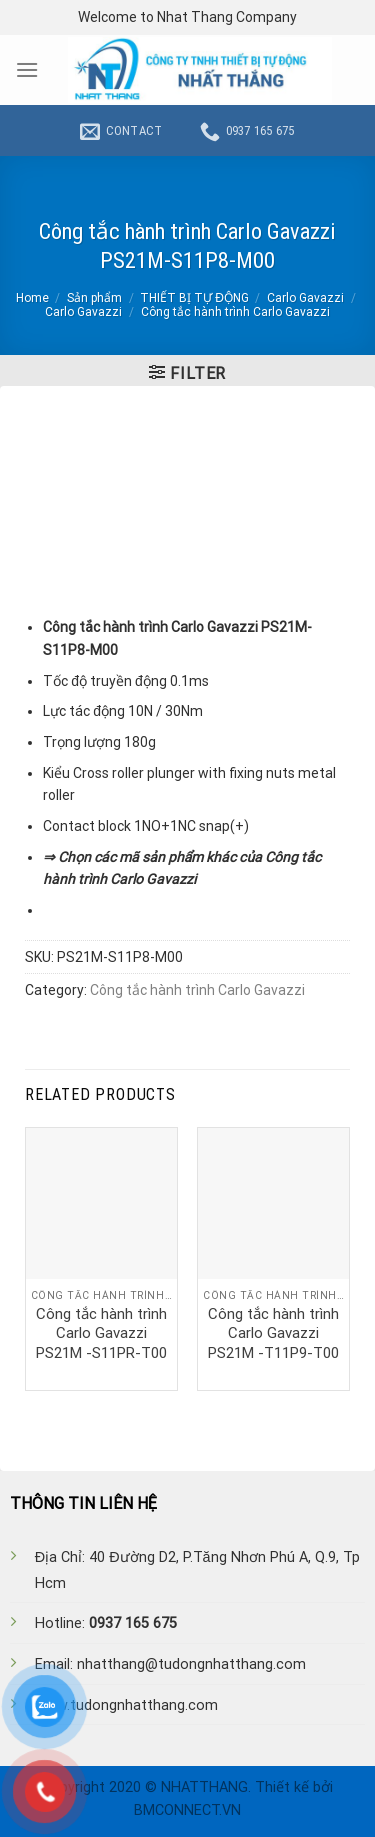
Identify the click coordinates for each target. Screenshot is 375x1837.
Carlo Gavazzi (305, 298)
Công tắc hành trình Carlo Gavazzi (235, 312)
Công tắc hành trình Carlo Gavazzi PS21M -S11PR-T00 (101, 1333)
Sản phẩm (94, 298)
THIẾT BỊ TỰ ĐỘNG (194, 298)
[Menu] (27, 69)
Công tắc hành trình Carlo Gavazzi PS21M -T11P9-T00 (273, 1333)
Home (32, 298)
